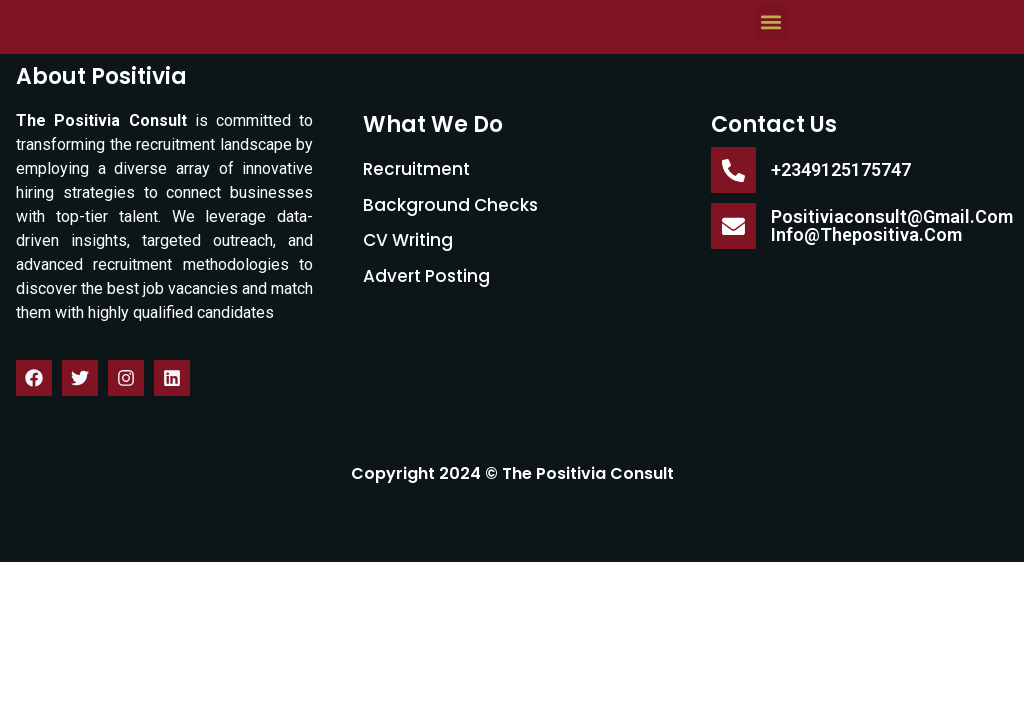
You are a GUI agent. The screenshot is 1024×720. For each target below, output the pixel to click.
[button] (770, 91)
